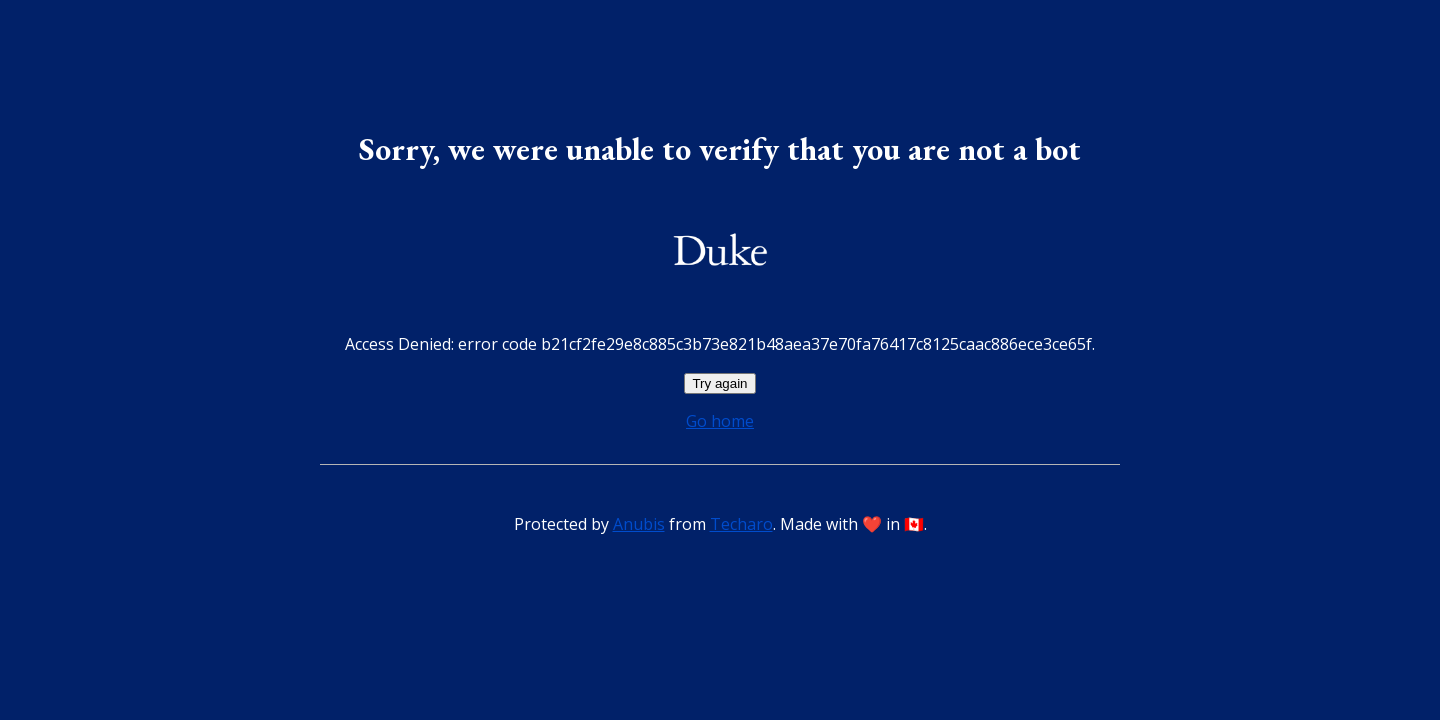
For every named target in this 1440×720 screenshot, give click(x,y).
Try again (719, 383)
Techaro (741, 524)
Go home (720, 421)
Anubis (639, 524)
